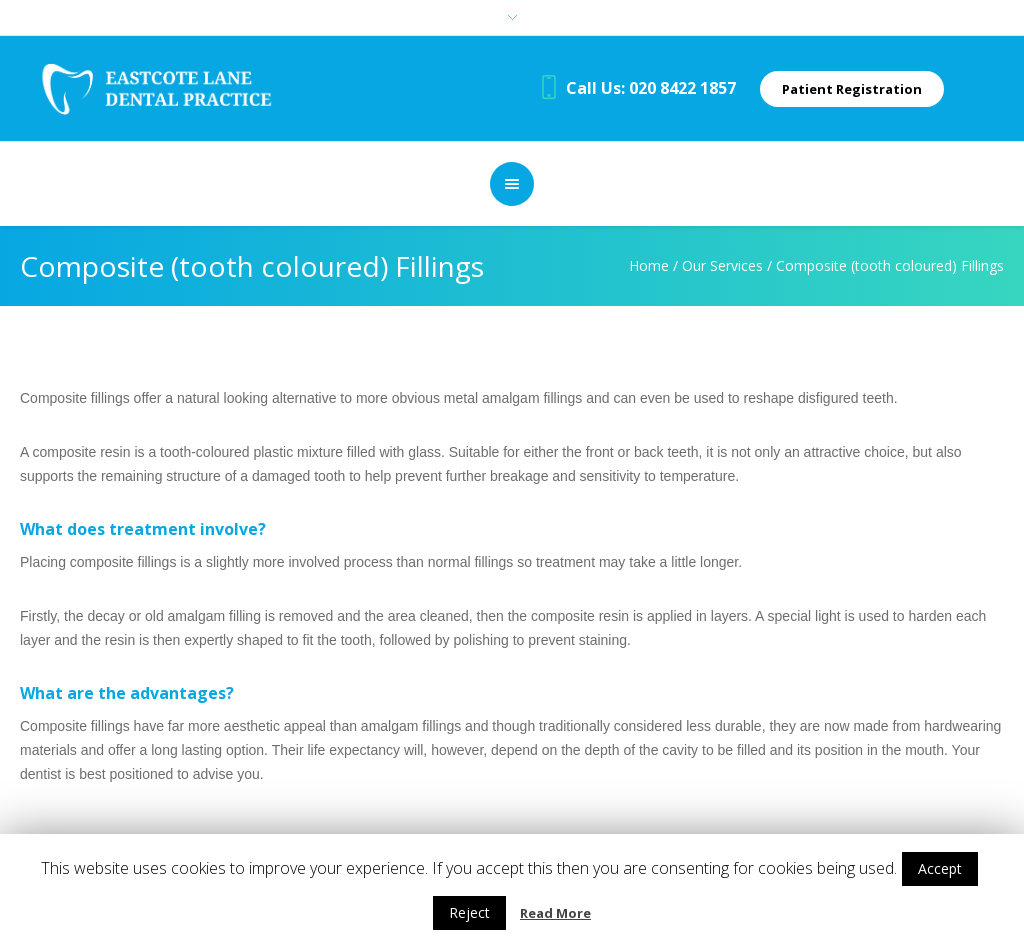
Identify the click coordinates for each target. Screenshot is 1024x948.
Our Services (722, 265)
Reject (469, 912)
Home (649, 265)
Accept (940, 868)
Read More (555, 913)
